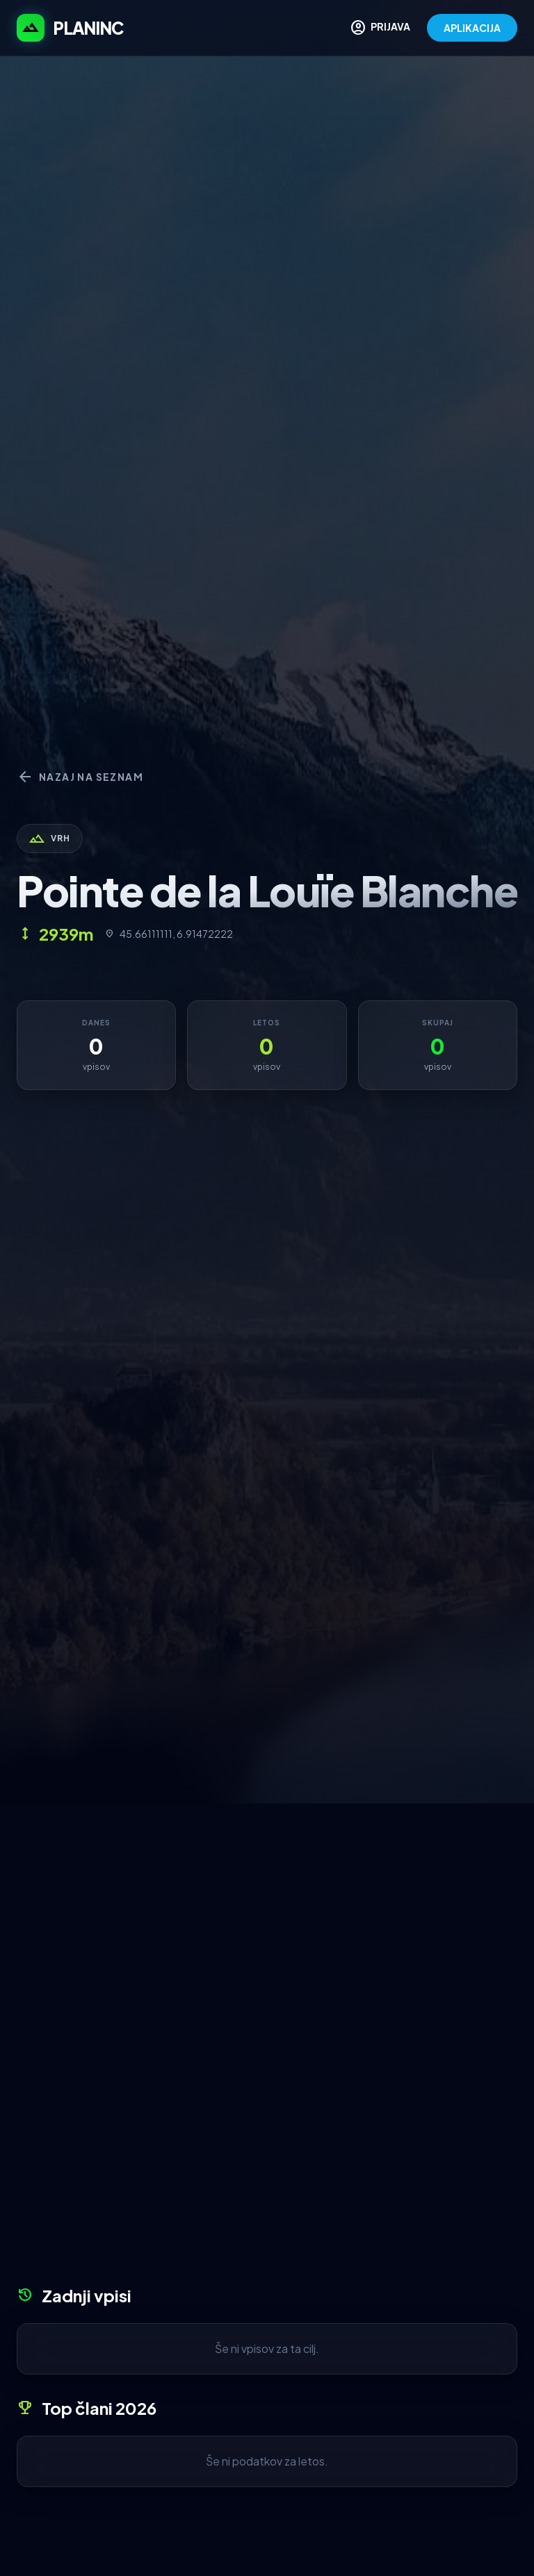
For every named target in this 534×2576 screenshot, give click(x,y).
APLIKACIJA (472, 28)
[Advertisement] (267, 1907)
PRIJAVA (380, 27)
